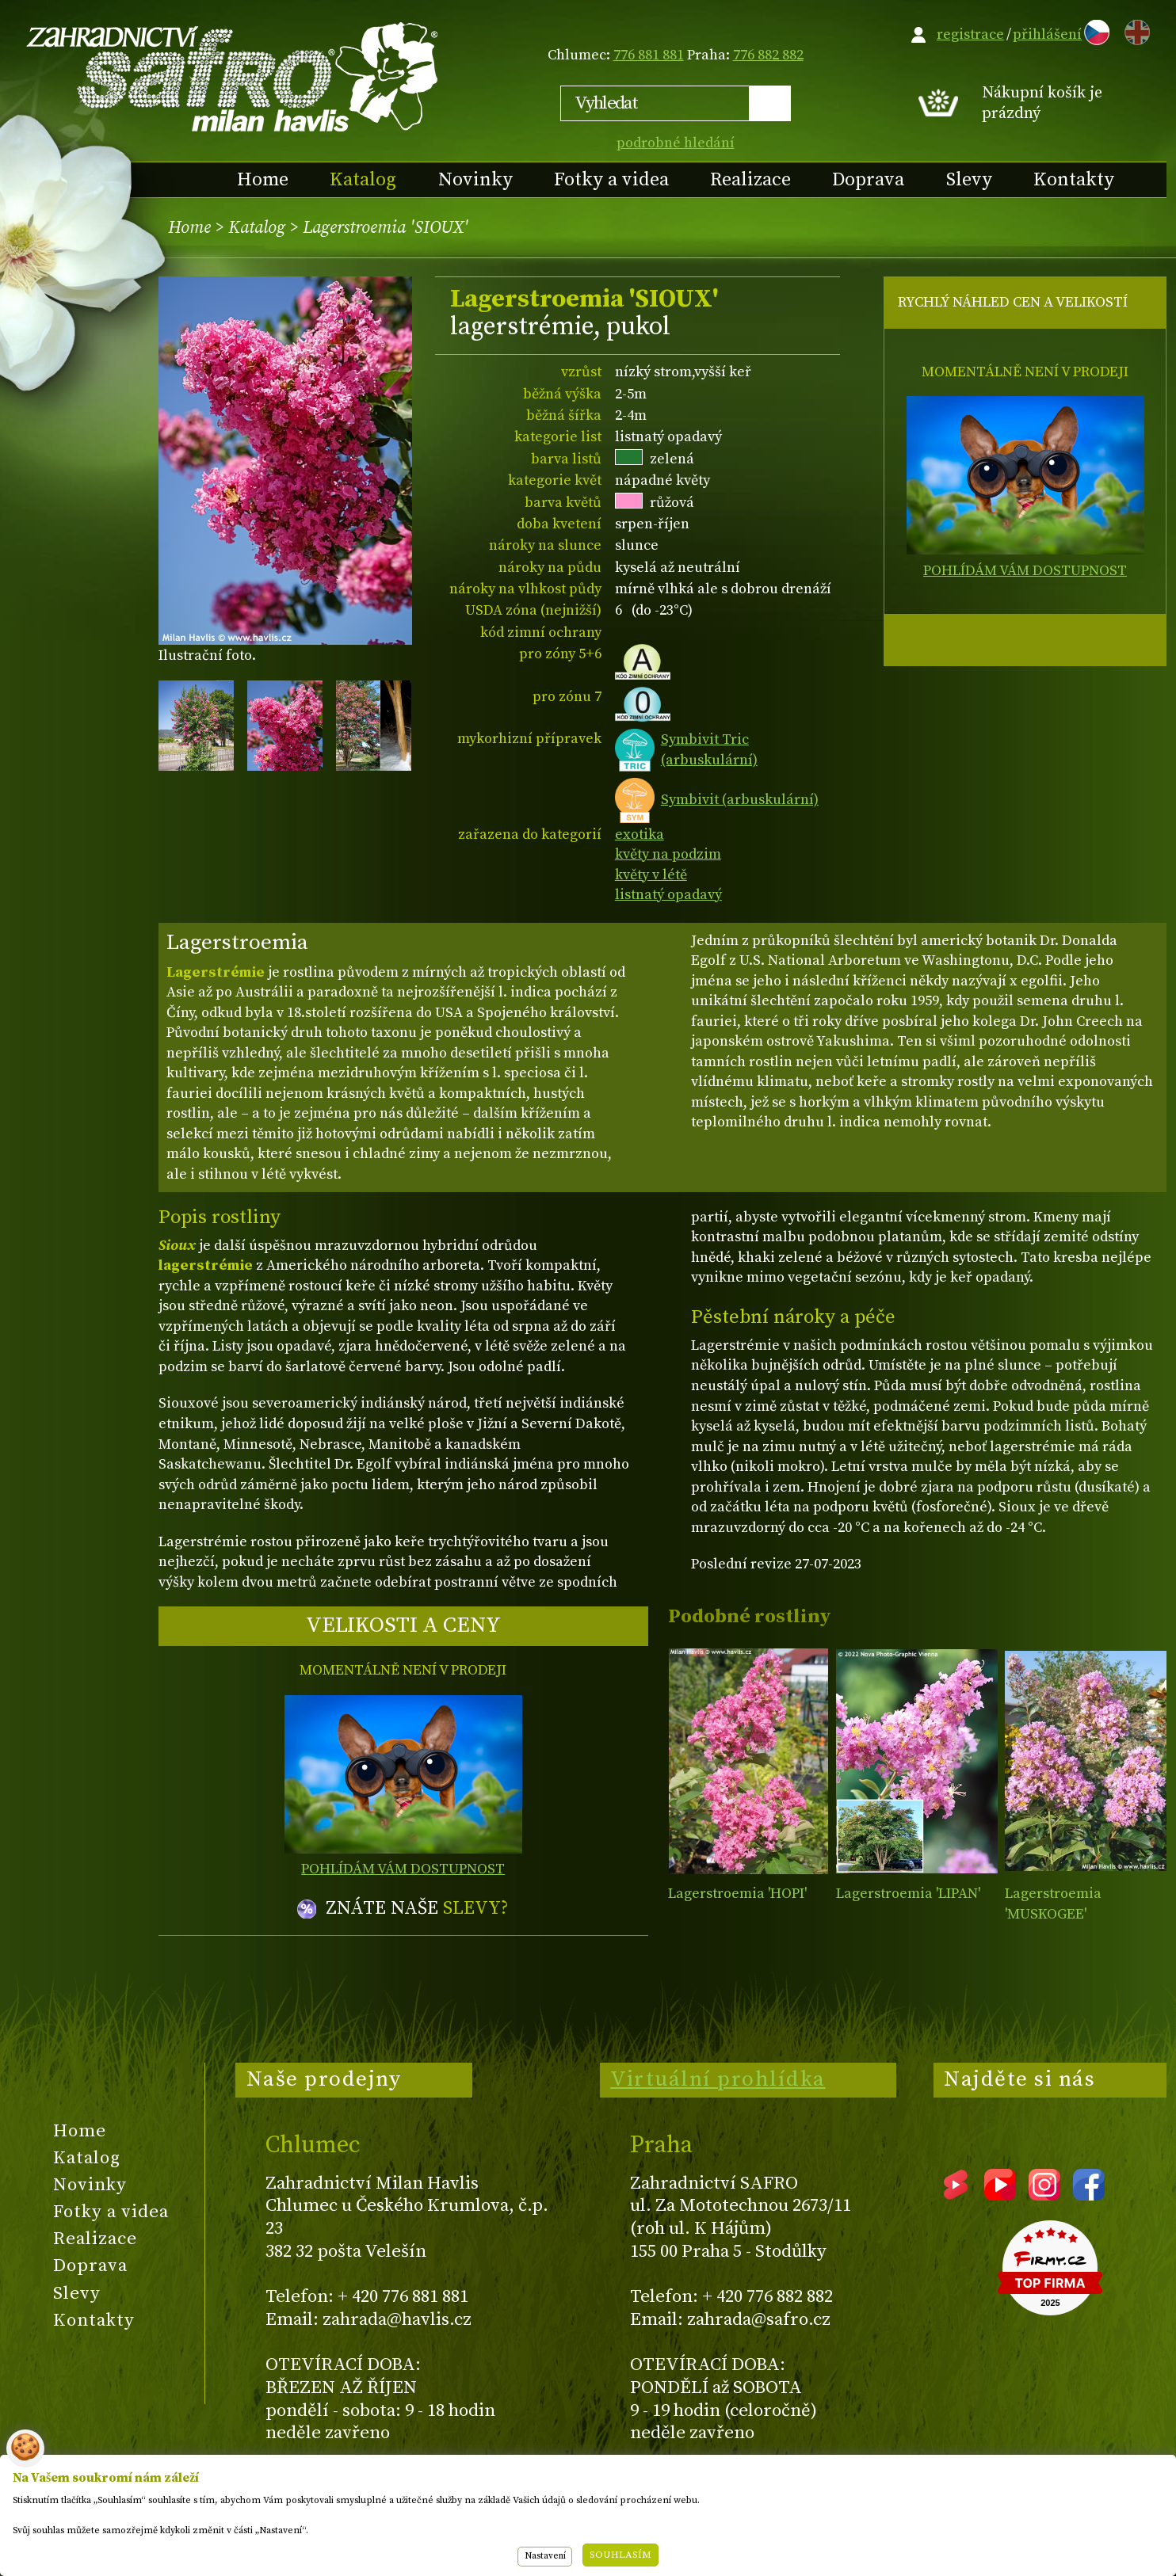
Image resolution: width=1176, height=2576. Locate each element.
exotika (639, 834)
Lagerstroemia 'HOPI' (737, 1893)
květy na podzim (668, 854)
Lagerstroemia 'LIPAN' (908, 1893)
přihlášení (1047, 34)
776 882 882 (768, 55)
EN (1134, 30)
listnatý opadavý (668, 895)
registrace (970, 34)
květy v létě (651, 875)
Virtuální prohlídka (718, 2079)
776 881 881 (648, 55)
